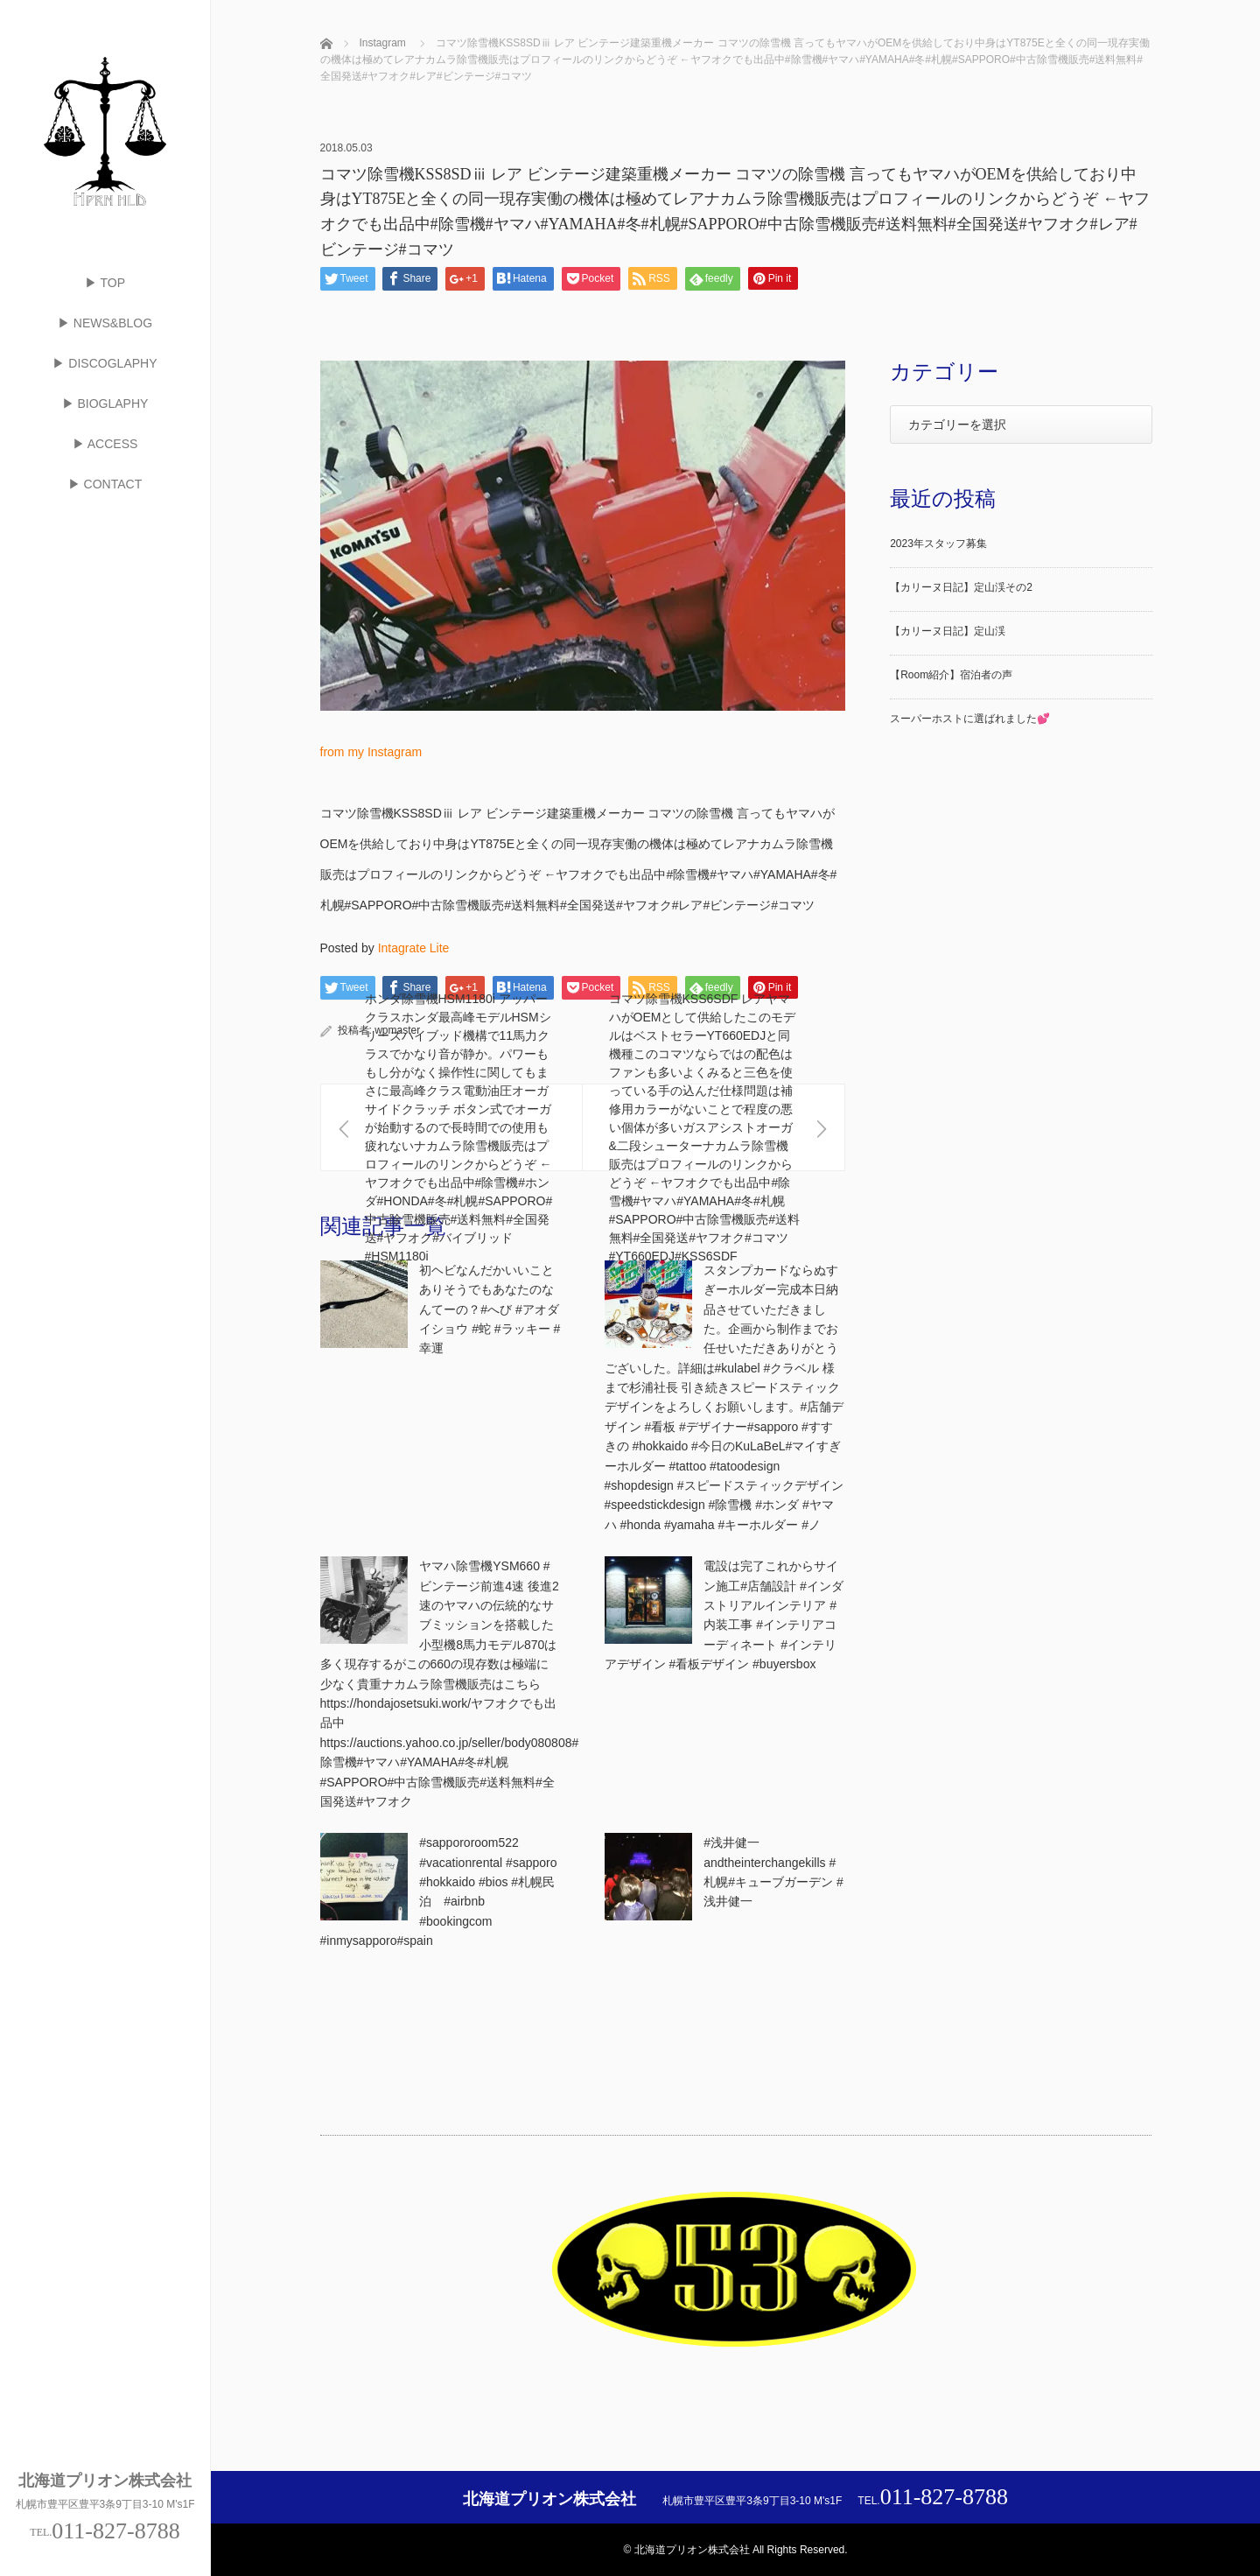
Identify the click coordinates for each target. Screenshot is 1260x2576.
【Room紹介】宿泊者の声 (951, 675)
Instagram (383, 43)
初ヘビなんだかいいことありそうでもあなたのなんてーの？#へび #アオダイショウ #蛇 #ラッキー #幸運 (489, 1309)
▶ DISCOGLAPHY (104, 363)
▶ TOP (105, 283)
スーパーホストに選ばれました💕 (970, 718)
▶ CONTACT (105, 484)
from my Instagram (371, 752)
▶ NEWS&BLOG (105, 323)
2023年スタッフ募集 (938, 543)
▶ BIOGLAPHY (105, 404)
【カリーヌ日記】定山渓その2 (961, 587)
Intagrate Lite (414, 948)
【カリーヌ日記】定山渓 (947, 631)
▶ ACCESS (105, 444)
